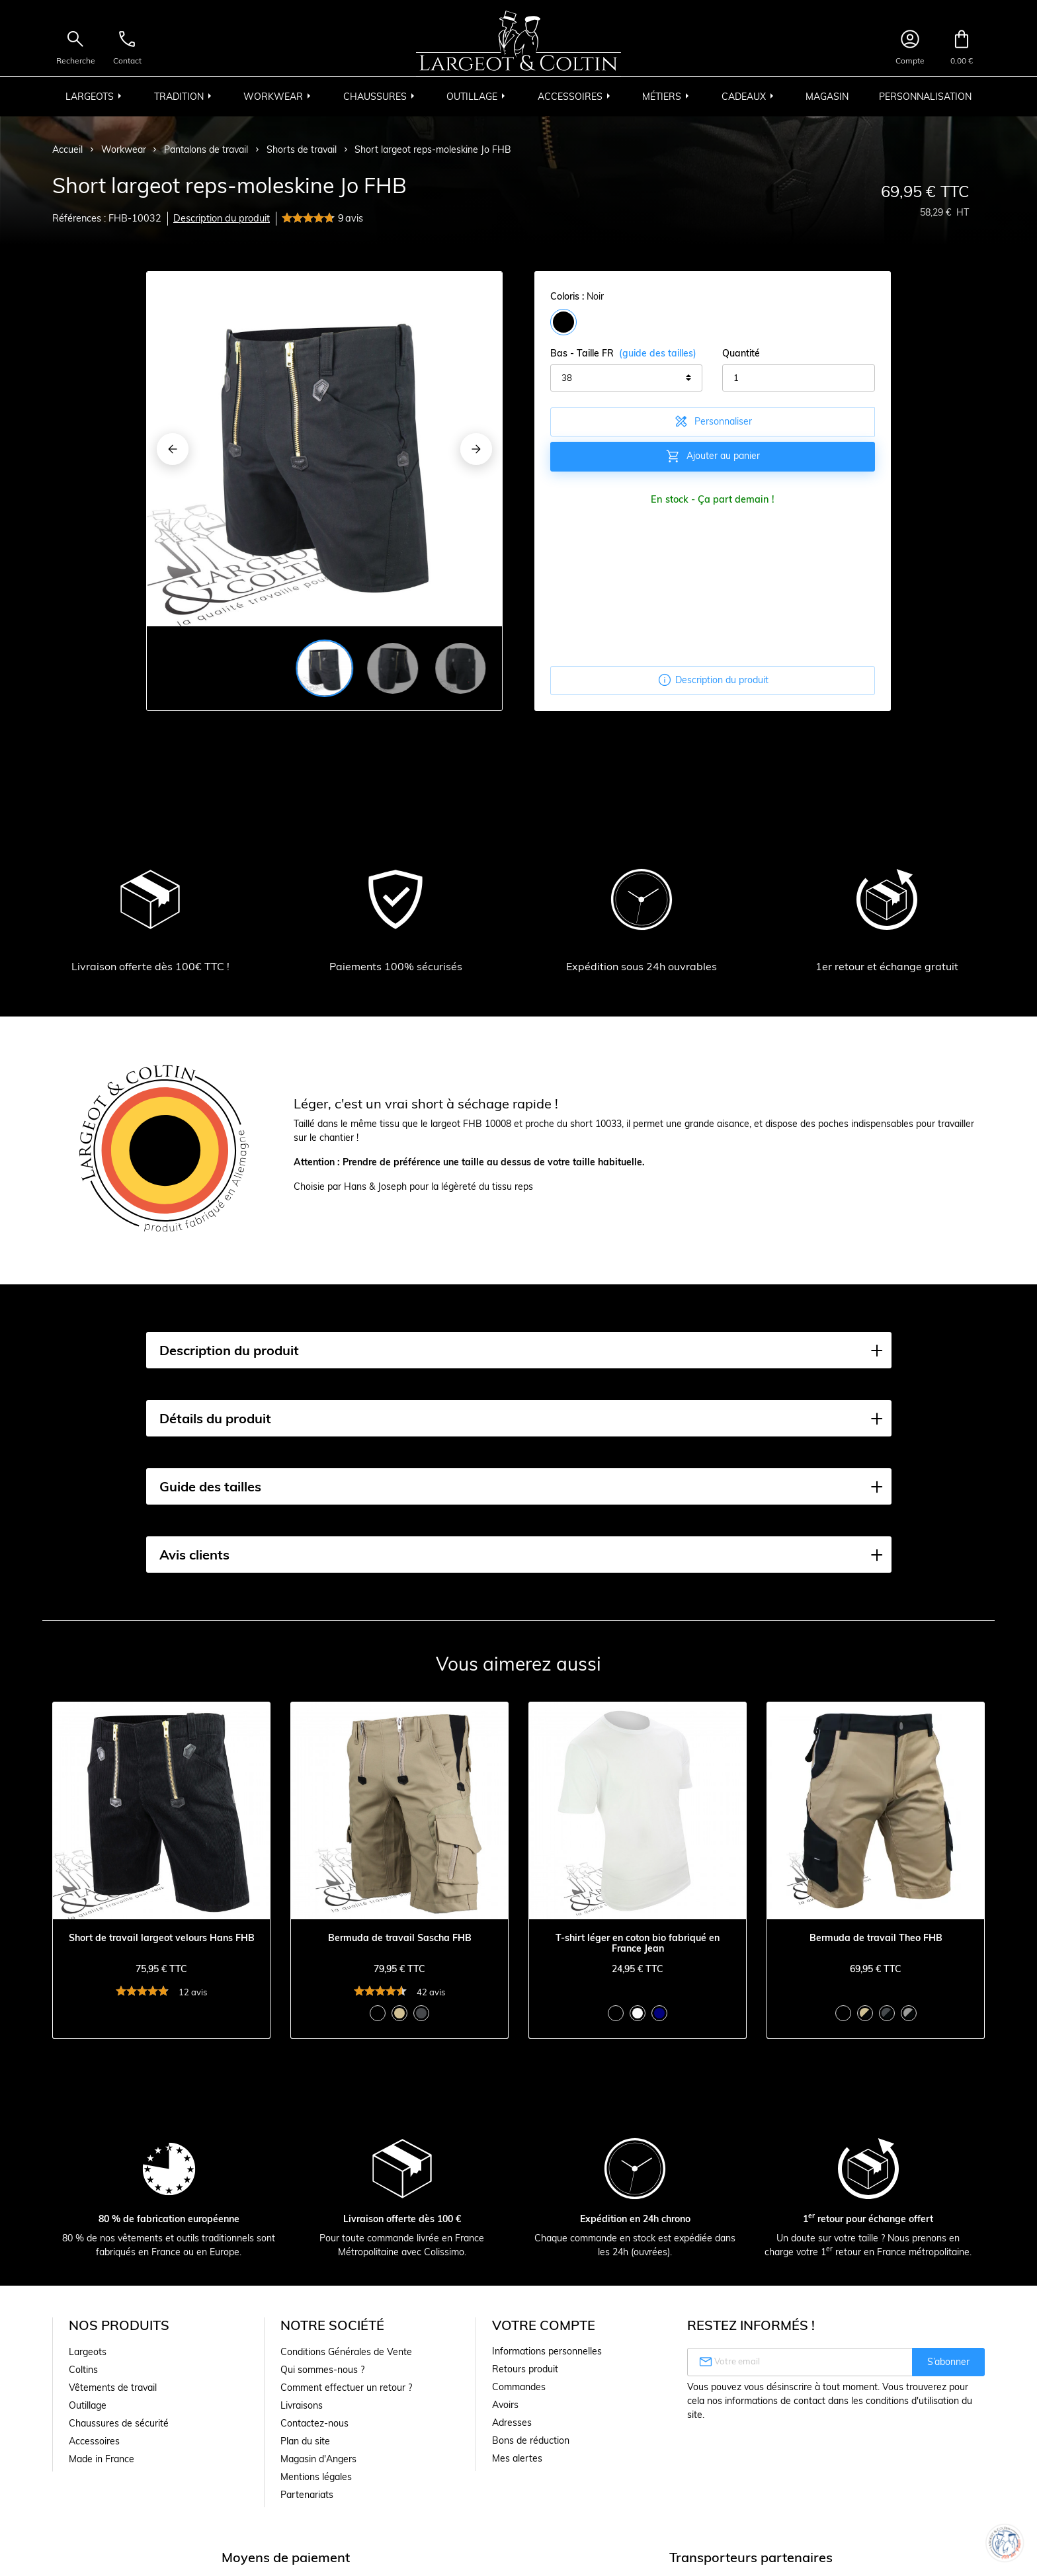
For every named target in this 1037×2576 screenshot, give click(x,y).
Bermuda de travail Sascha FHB (400, 1938)
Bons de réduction (530, 2440)
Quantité (741, 353)
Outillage (87, 2405)
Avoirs (505, 2405)
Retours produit (525, 2369)
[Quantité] (798, 378)
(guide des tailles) (657, 353)
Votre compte (543, 2325)
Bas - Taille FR (623, 353)
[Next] (476, 449)
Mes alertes (517, 2458)
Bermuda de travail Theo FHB (875, 1938)
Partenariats (306, 2495)
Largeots (87, 2352)
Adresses (512, 2423)
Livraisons (301, 2405)
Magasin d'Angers (318, 2459)
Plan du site (305, 2441)
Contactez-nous (314, 2423)
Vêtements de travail (113, 2387)
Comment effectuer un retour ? (346, 2387)
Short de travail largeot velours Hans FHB (162, 1938)
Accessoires (94, 2441)
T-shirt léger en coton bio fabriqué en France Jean (638, 1943)
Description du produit (221, 218)
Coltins (83, 2370)
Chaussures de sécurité (119, 2423)
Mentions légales (316, 2477)
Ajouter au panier (712, 456)
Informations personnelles (547, 2351)
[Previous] (172, 449)
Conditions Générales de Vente (346, 2352)
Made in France (101, 2459)
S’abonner (948, 2362)
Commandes (519, 2387)
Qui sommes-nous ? (322, 2370)
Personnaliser (712, 421)
